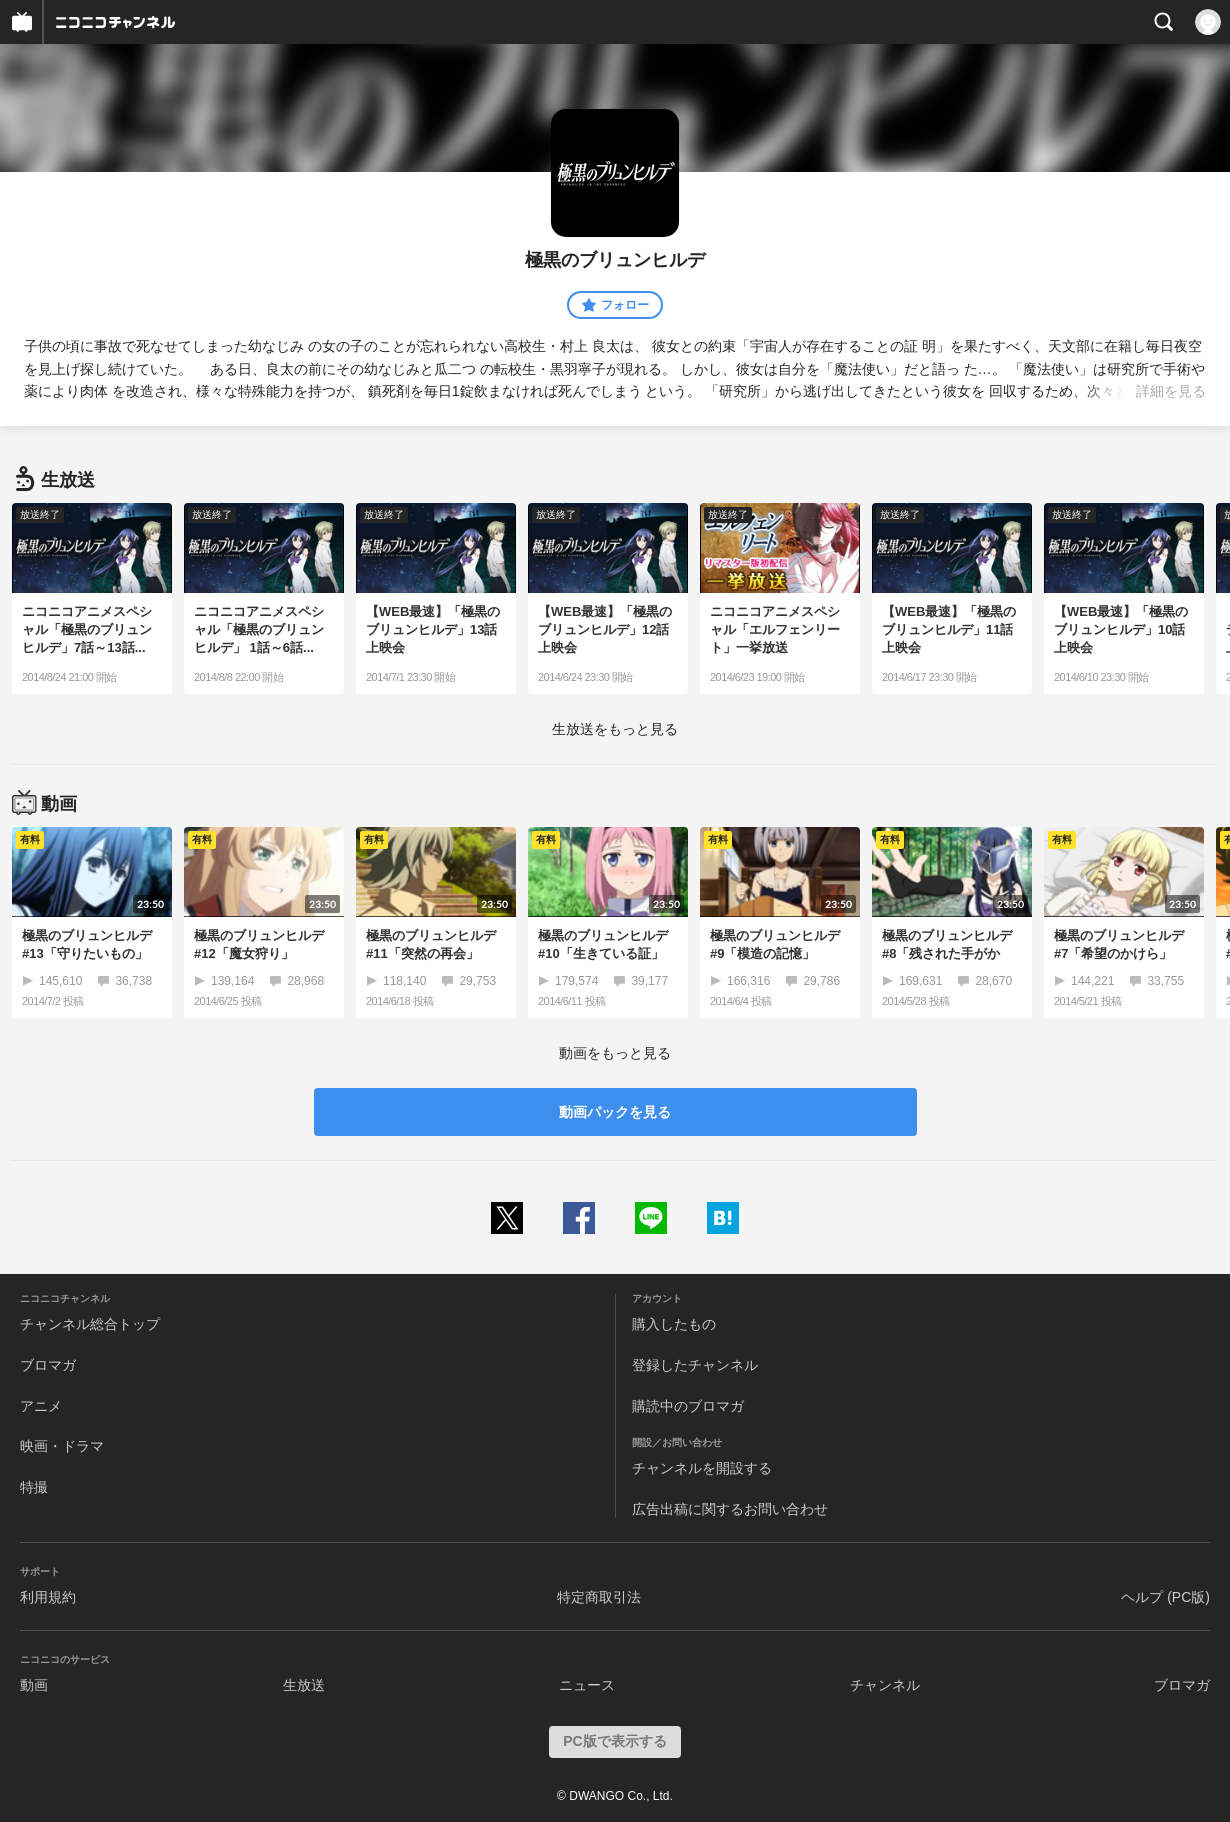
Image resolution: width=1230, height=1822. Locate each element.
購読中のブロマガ (688, 1406)
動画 (34, 1685)
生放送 (304, 1685)
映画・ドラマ (62, 1446)
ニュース (587, 1685)
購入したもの (674, 1324)
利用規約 (48, 1597)
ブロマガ (48, 1365)
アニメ (41, 1406)
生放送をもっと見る (615, 729)
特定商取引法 (599, 1597)
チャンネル (885, 1685)
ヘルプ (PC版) (1165, 1597)
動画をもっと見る (615, 1053)
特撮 (34, 1487)
